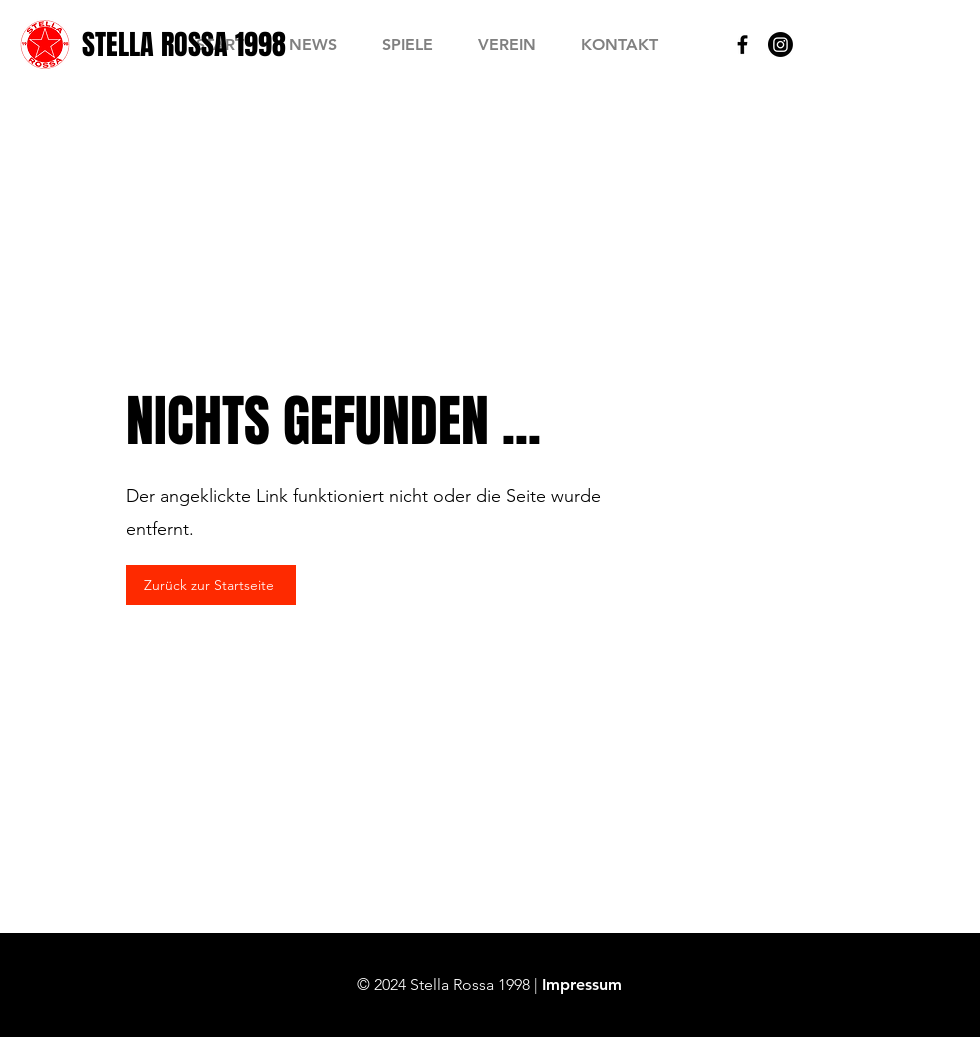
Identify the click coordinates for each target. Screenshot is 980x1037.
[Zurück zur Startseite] (211, 585)
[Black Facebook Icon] (742, 44)
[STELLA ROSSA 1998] (184, 44)
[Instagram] (780, 44)
